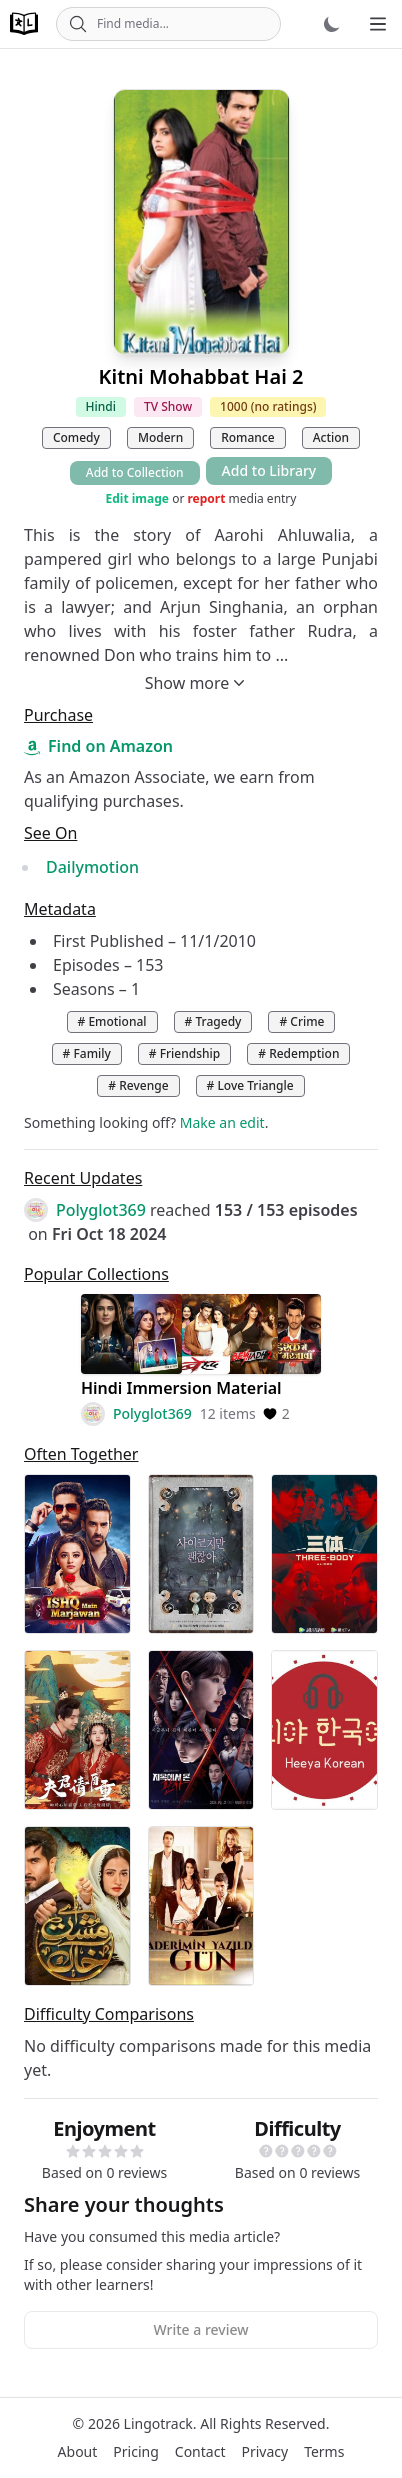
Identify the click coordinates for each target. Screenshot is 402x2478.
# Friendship (184, 1053)
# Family (87, 1053)
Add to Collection (135, 472)
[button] (73, 2151)
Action (331, 437)
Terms (324, 2451)
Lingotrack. (160, 2423)
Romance (247, 437)
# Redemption (298, 1053)
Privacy (264, 2451)
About (78, 2451)
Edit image (137, 499)
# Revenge (138, 1085)
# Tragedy (213, 1021)
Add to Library (269, 470)
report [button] (206, 498)
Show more (197, 683)
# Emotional (112, 1021)
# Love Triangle (250, 1085)
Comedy (76, 437)
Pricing (135, 2451)
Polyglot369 (101, 1210)
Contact (200, 2451)
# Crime (301, 1021)
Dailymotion (92, 867)
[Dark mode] (332, 24)
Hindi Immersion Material (181, 1388)
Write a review (200, 2329)
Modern (160, 437)
